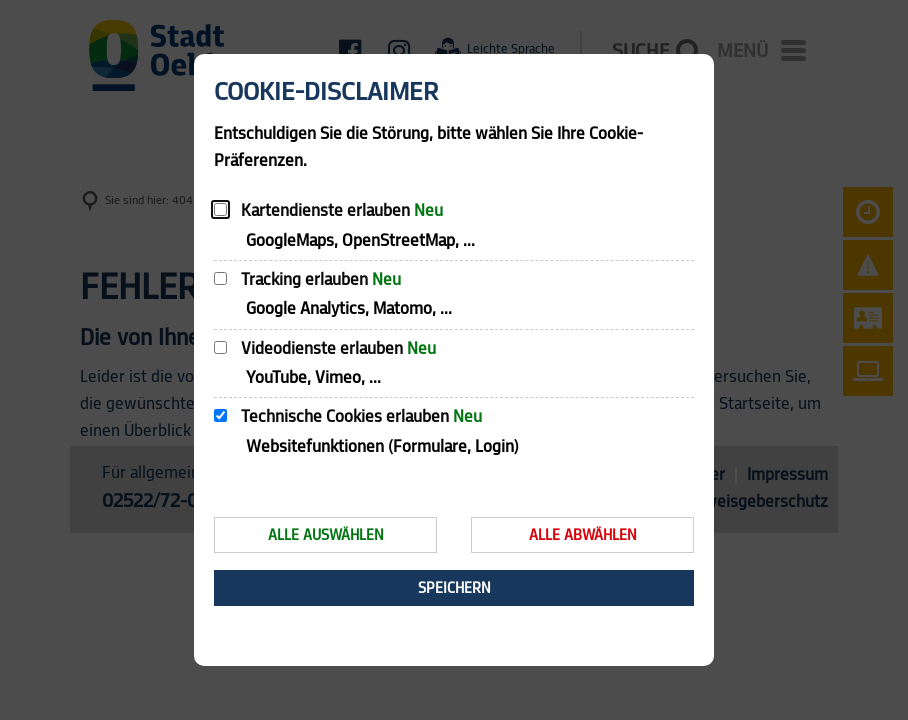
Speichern (454, 588)
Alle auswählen (326, 535)
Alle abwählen (583, 535)
